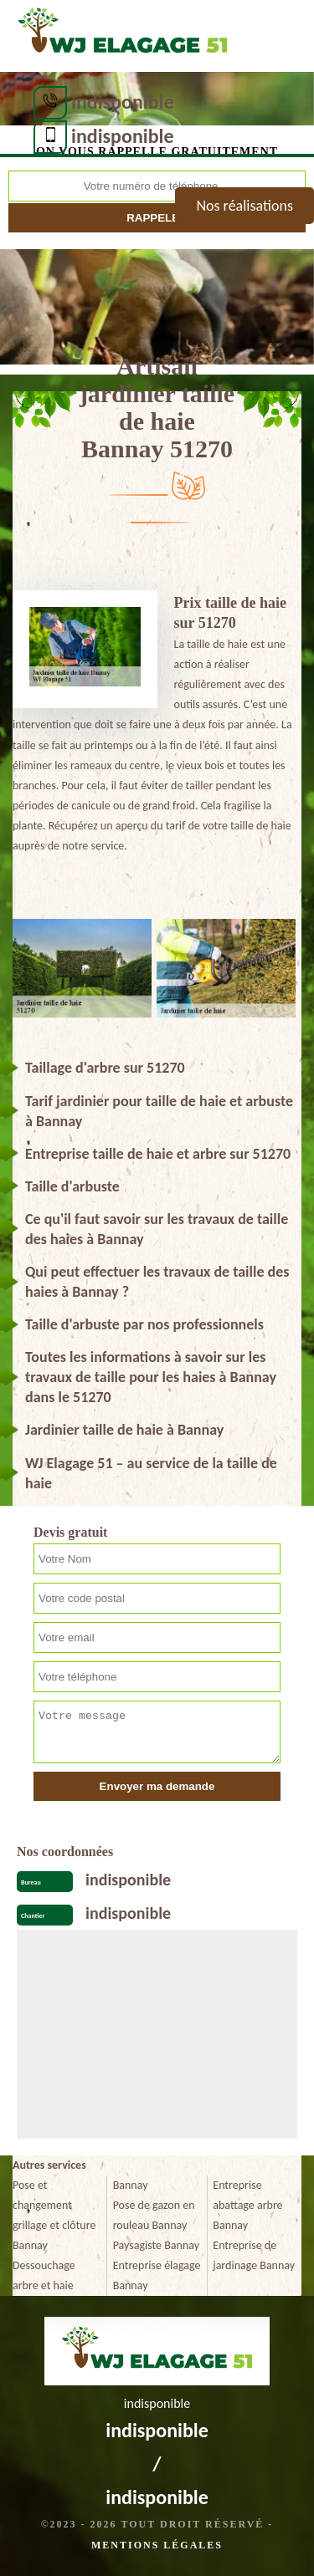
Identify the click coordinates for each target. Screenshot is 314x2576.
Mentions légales (157, 2545)
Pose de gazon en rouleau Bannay (154, 2215)
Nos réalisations (244, 205)
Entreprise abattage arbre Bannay (247, 2205)
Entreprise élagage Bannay (157, 2275)
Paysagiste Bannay (156, 2245)
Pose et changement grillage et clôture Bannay (54, 2215)
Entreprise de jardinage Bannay (254, 2255)
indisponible (122, 101)
